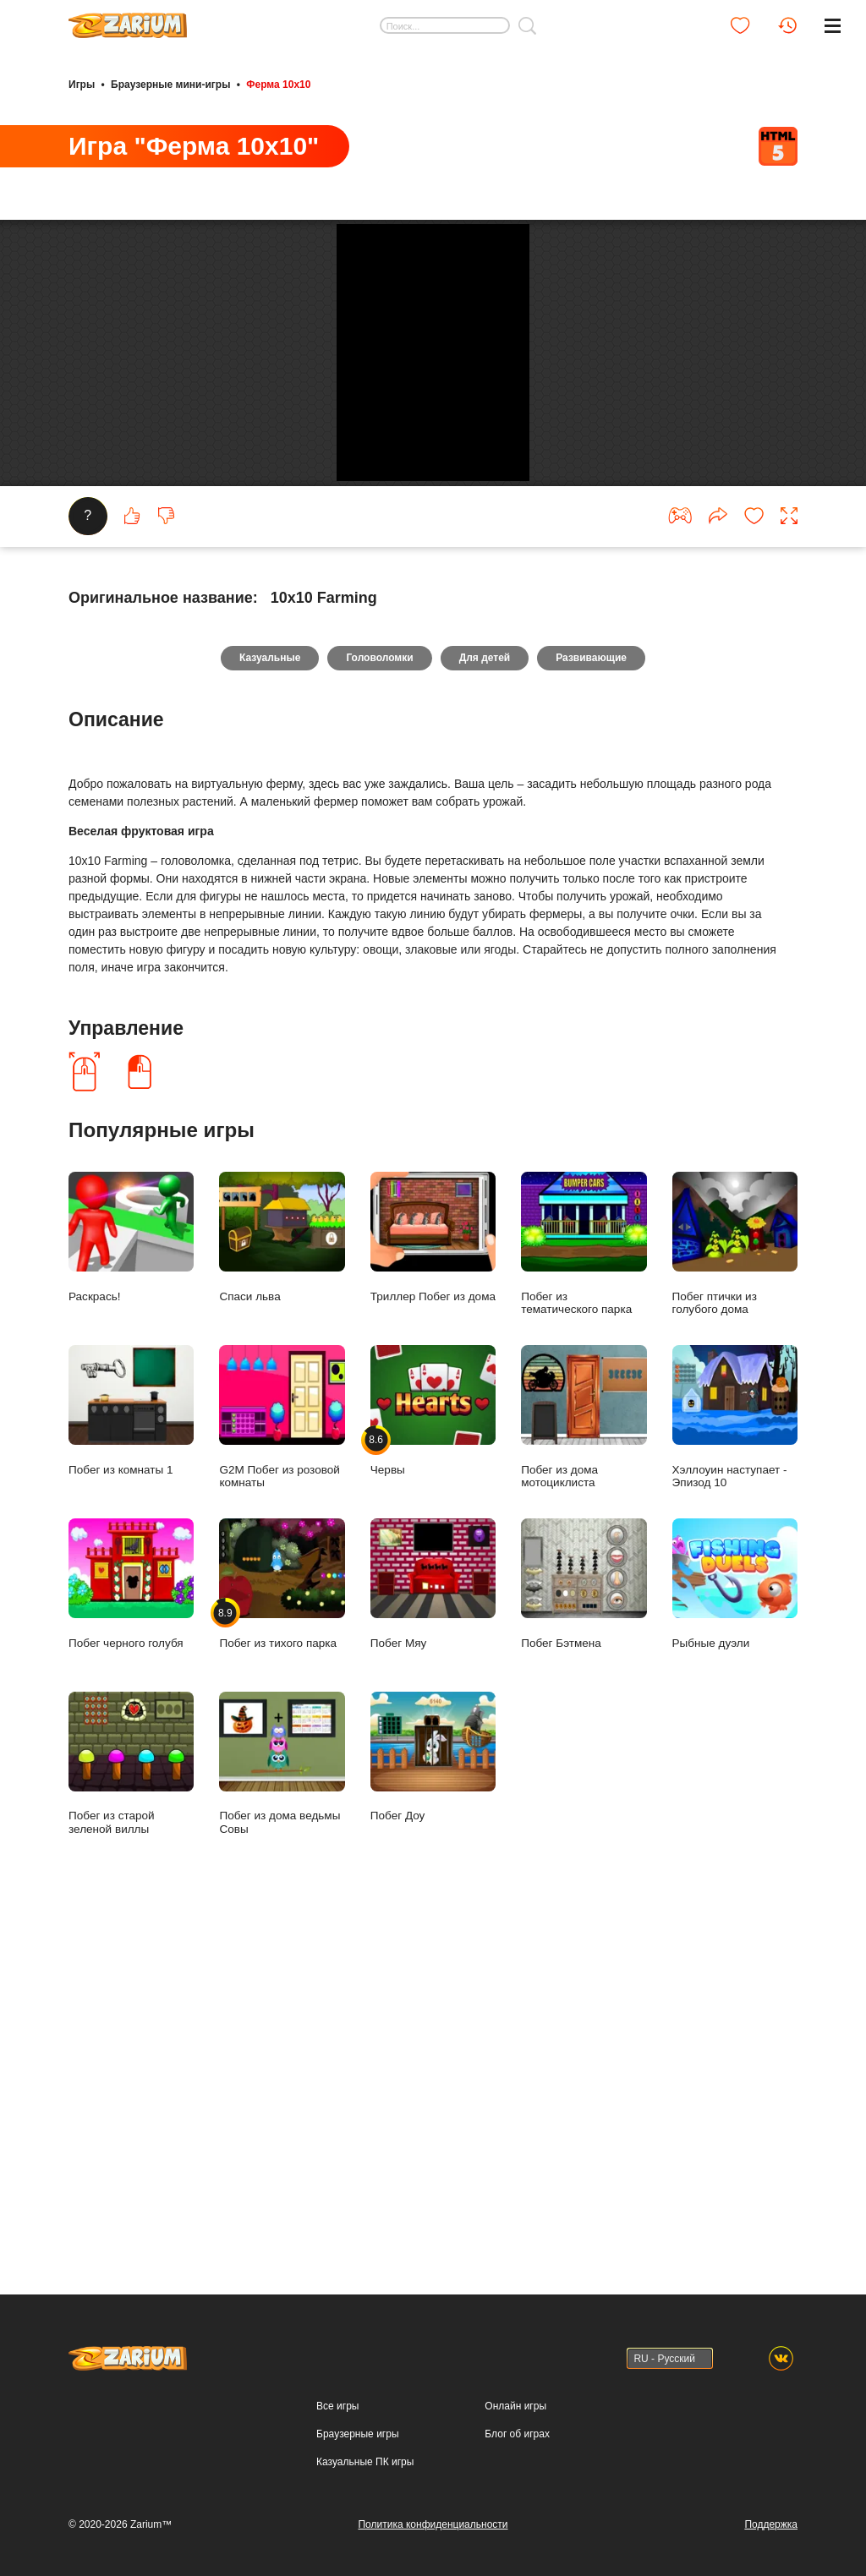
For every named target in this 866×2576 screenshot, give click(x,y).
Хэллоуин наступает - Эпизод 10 (734, 1844)
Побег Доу (433, 2184)
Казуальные (259, 1083)
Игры (82, 83)
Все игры (337, 2482)
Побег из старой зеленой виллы (131, 2190)
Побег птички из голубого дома (734, 1670)
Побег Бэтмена (583, 2010)
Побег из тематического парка (583, 1670)
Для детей (488, 1083)
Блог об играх (517, 2510)
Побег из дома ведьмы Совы (281, 2190)
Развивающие (601, 1083)
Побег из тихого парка (281, 2010)
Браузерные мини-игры (170, 83)
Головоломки (376, 1083)
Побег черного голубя (131, 2010)
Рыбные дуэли (734, 2010)
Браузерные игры (357, 2510)
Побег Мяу (433, 2010)
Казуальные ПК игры (365, 2538)
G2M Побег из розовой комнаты (281, 1844)
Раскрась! (131, 1664)
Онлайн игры (515, 2482)
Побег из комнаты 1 (131, 1837)
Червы (433, 1837)
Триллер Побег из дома (433, 1664)
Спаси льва (281, 1664)
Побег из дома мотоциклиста (583, 1844)
